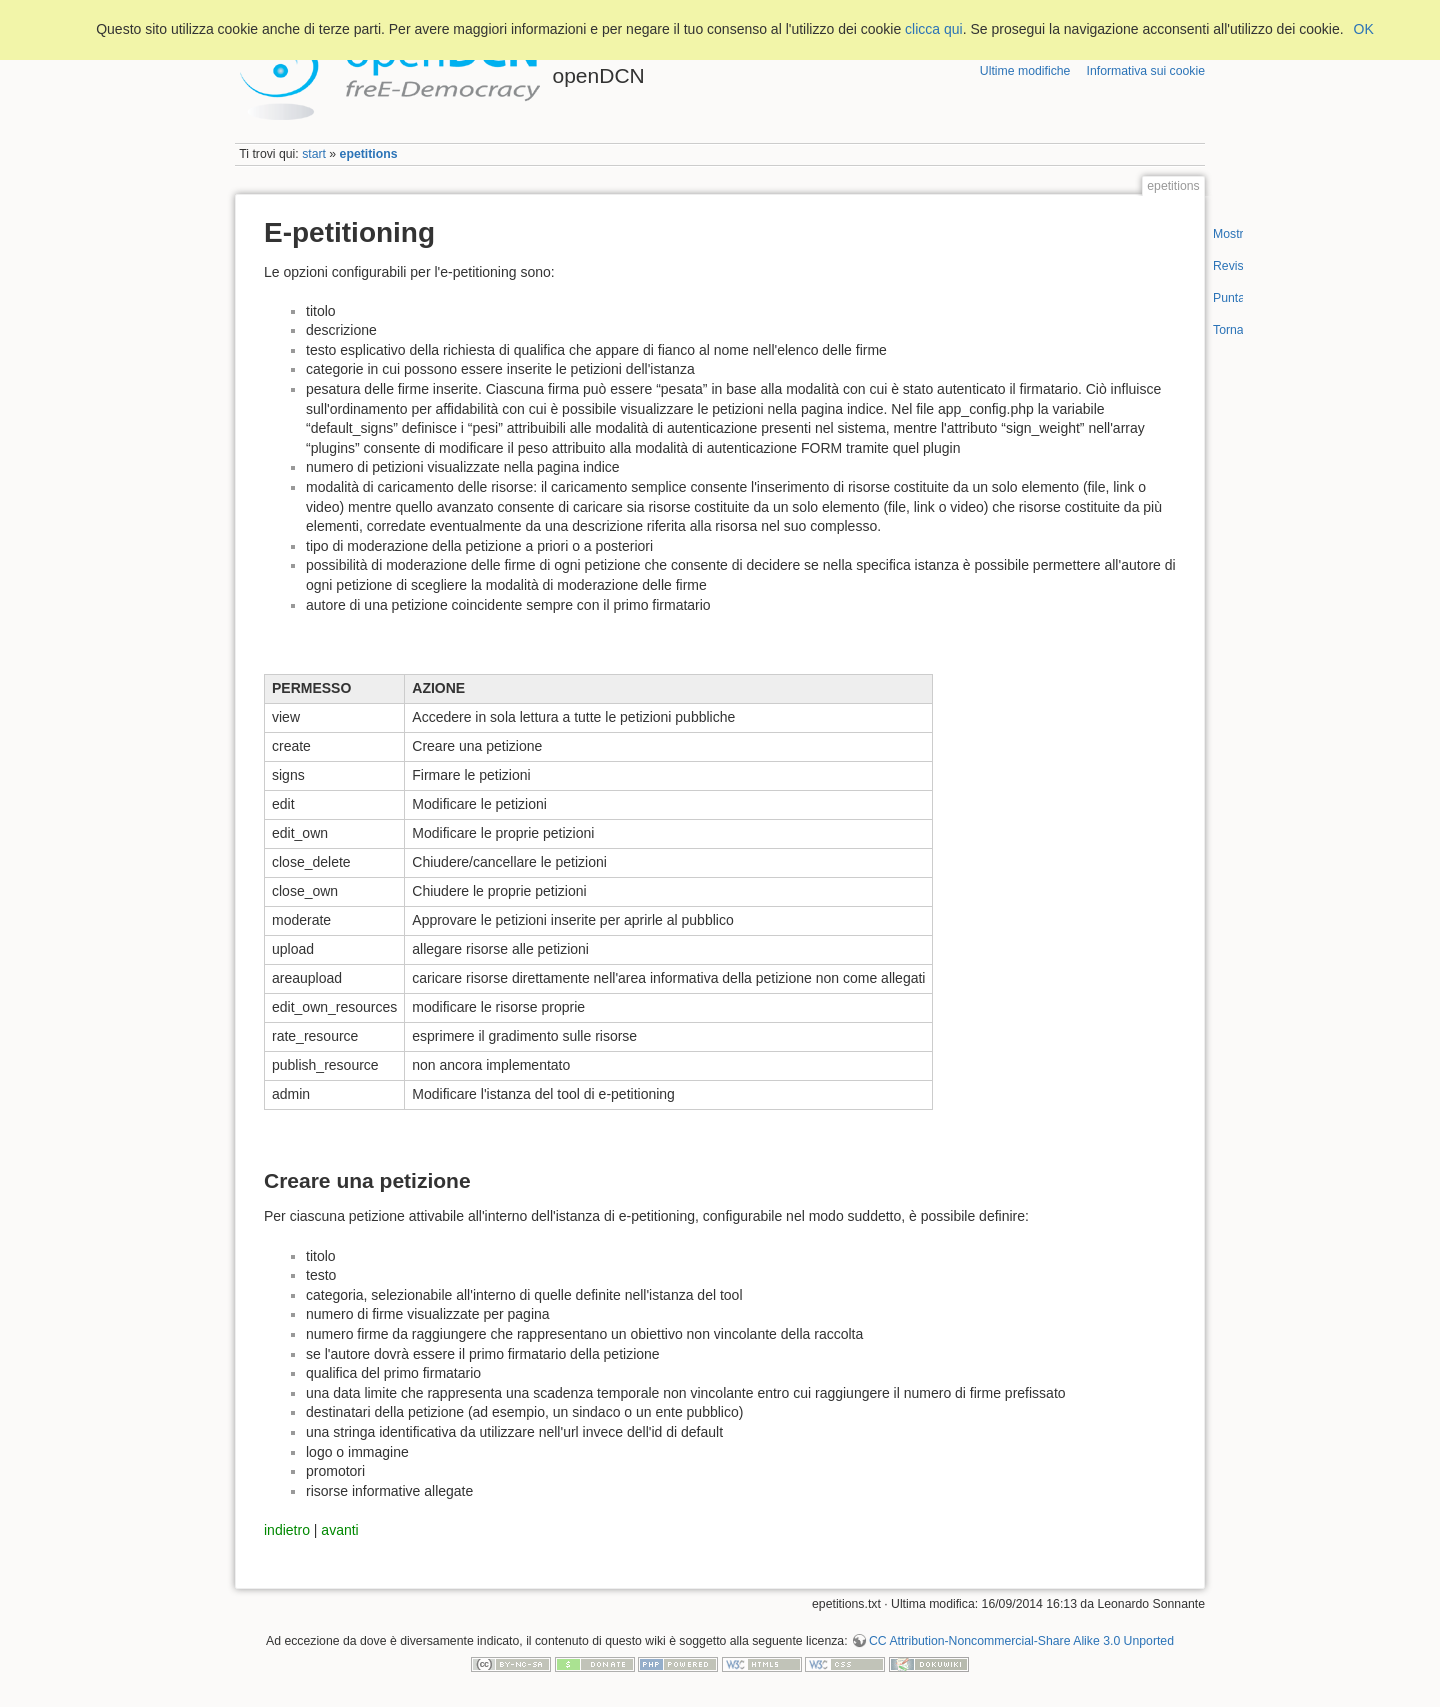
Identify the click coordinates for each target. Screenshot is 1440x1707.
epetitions (369, 154)
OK (1364, 29)
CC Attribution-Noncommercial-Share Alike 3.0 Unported (1021, 1641)
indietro (287, 1530)
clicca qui (934, 29)
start (314, 154)
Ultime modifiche (1025, 71)
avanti (339, 1530)
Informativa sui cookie (1146, 71)
